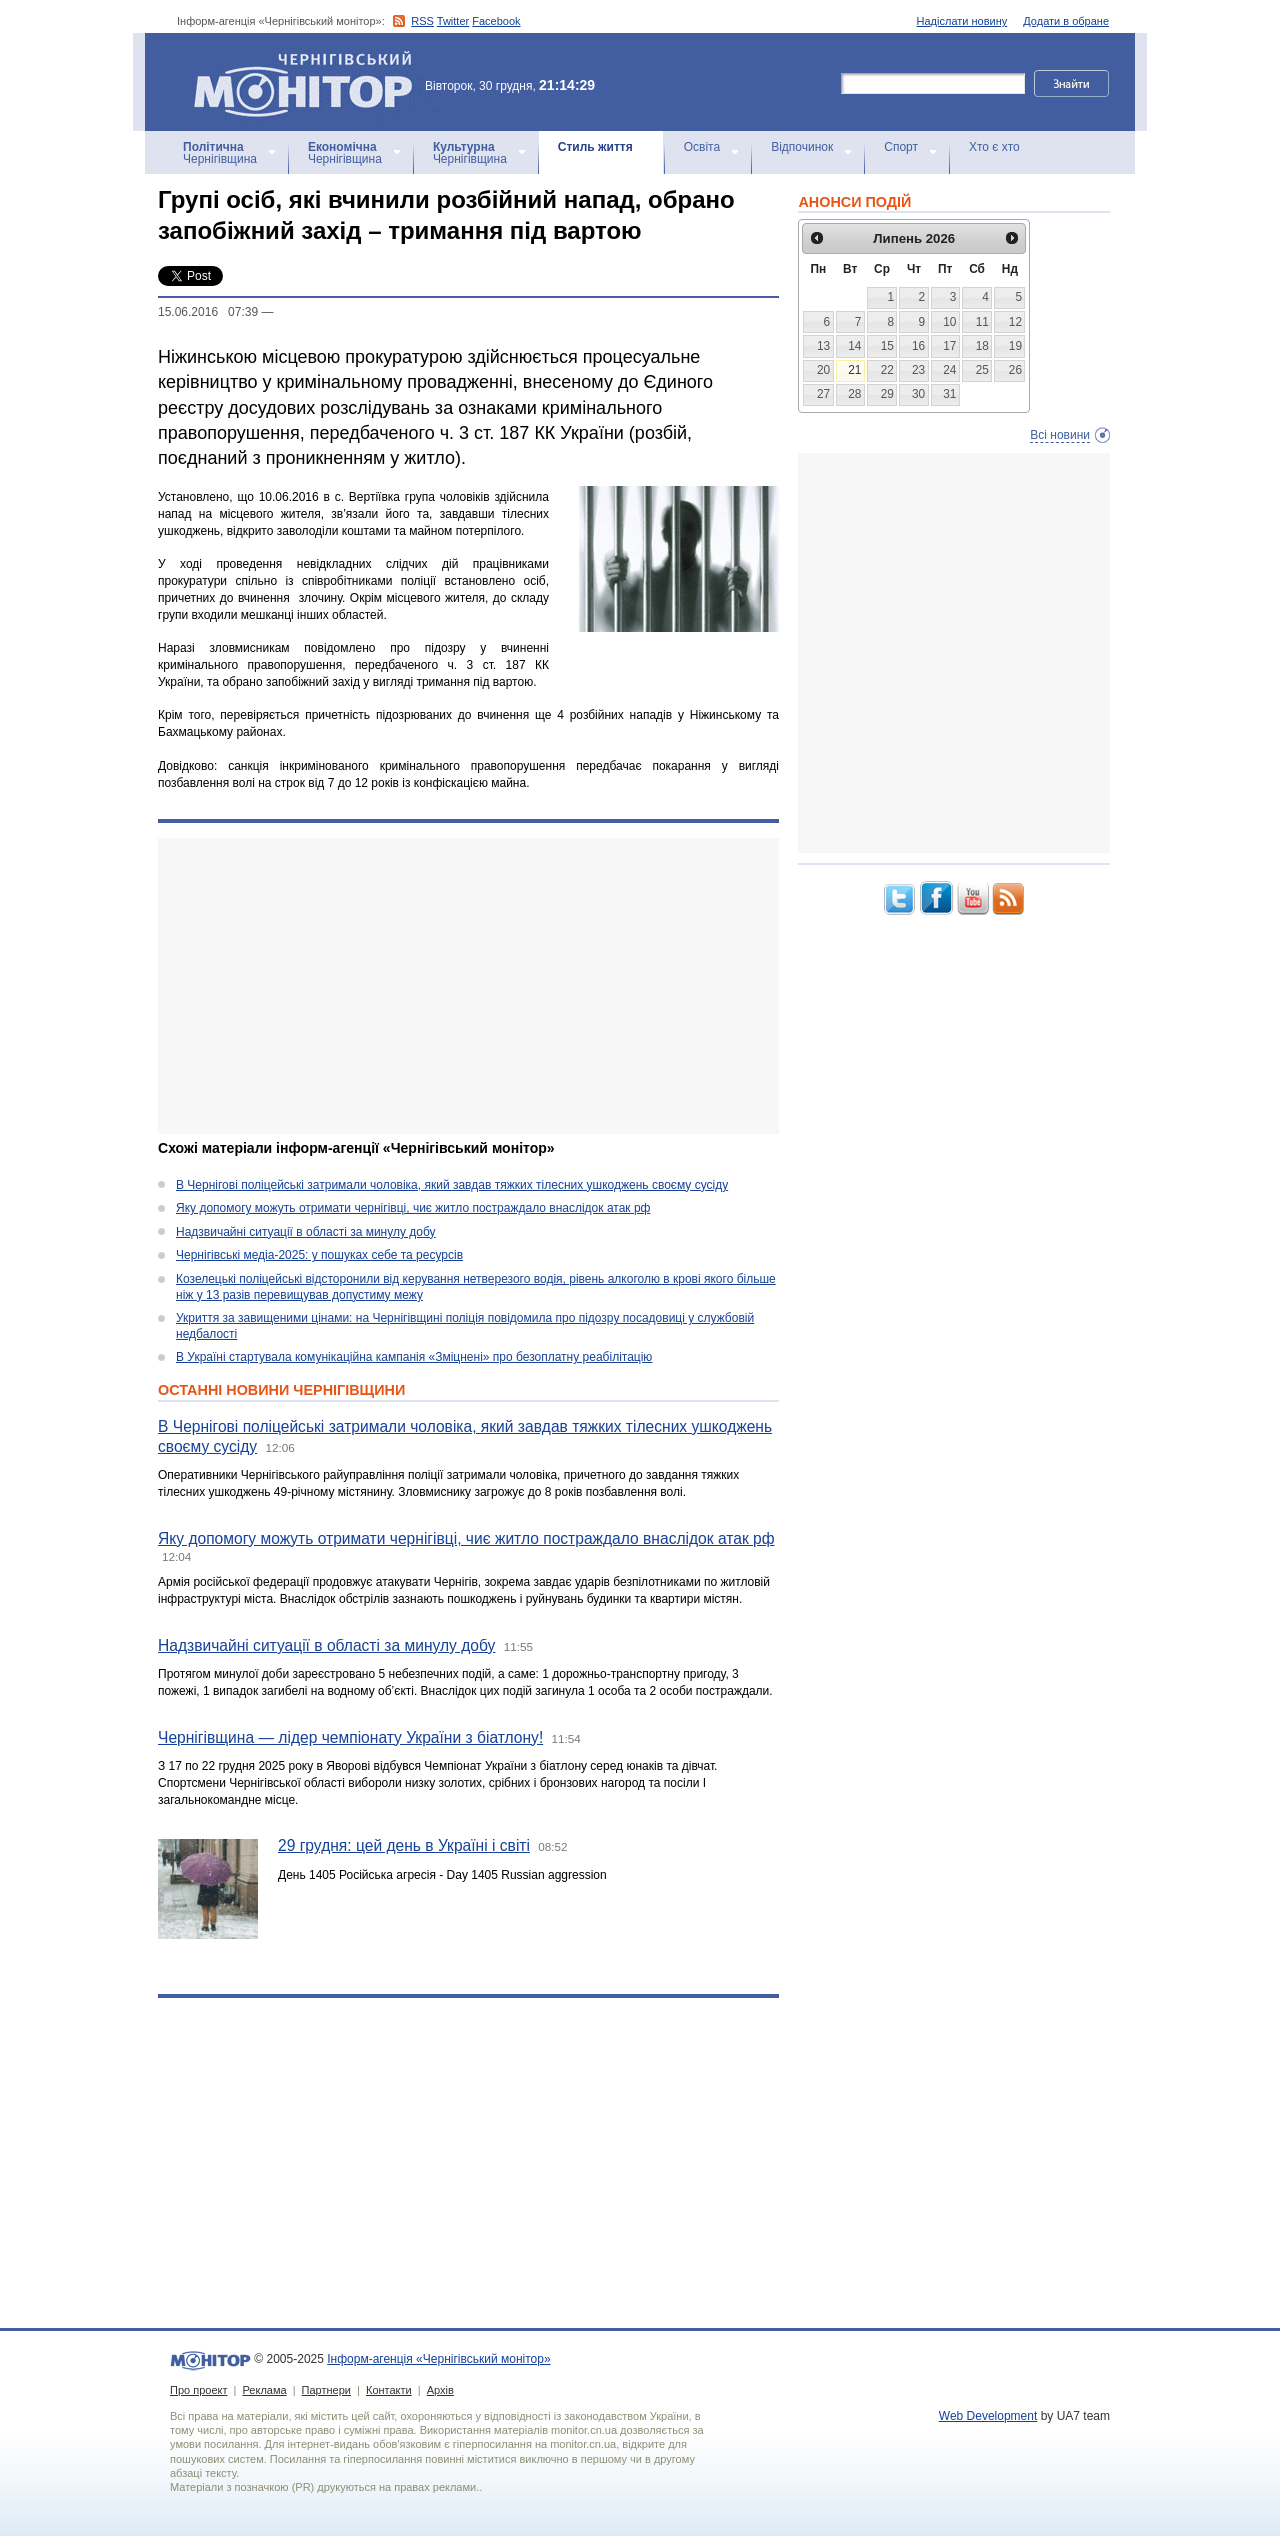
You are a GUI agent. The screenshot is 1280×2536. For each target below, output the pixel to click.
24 (949, 370)
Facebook (496, 21)
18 (982, 346)
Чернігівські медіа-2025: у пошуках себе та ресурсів (319, 1255)
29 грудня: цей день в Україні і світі (404, 1845)
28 (854, 394)
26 (1015, 370)
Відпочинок (802, 147)
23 (918, 370)
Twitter (453, 21)
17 (949, 346)
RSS (422, 21)
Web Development (988, 2416)
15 (887, 346)
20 (823, 370)
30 (918, 394)
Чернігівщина (220, 153)
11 (982, 322)
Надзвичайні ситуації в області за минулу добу (306, 1232)
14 (854, 346)
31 (949, 394)
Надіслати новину (962, 21)
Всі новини (1060, 435)
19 (1015, 346)
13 (823, 346)
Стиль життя (595, 147)
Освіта (702, 147)
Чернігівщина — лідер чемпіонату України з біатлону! (350, 1737)
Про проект (198, 2390)
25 (982, 370)
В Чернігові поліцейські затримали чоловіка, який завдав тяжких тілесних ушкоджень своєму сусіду (452, 1185)
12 (1015, 322)
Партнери (326, 2390)
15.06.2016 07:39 (208, 312)
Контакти (389, 2390)
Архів (440, 2390)
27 (823, 394)
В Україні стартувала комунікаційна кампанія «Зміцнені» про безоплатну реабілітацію (414, 1357)
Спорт (901, 147)
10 (949, 322)
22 (887, 370)
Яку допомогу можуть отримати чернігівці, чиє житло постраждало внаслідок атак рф (413, 1208)
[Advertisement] (468, 986)
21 (854, 370)
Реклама (264, 2390)
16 (918, 346)
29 (887, 394)
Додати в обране (1066, 21)
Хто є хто (994, 147)
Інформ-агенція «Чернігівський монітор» (310, 82)
